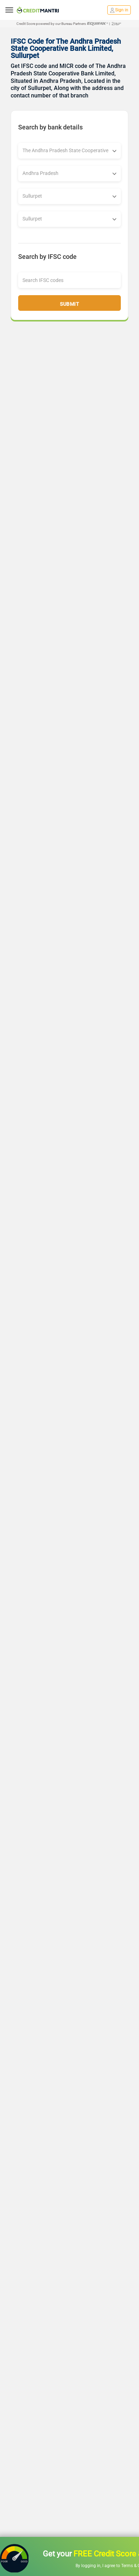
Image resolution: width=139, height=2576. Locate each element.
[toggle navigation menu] (9, 10)
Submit (69, 304)
